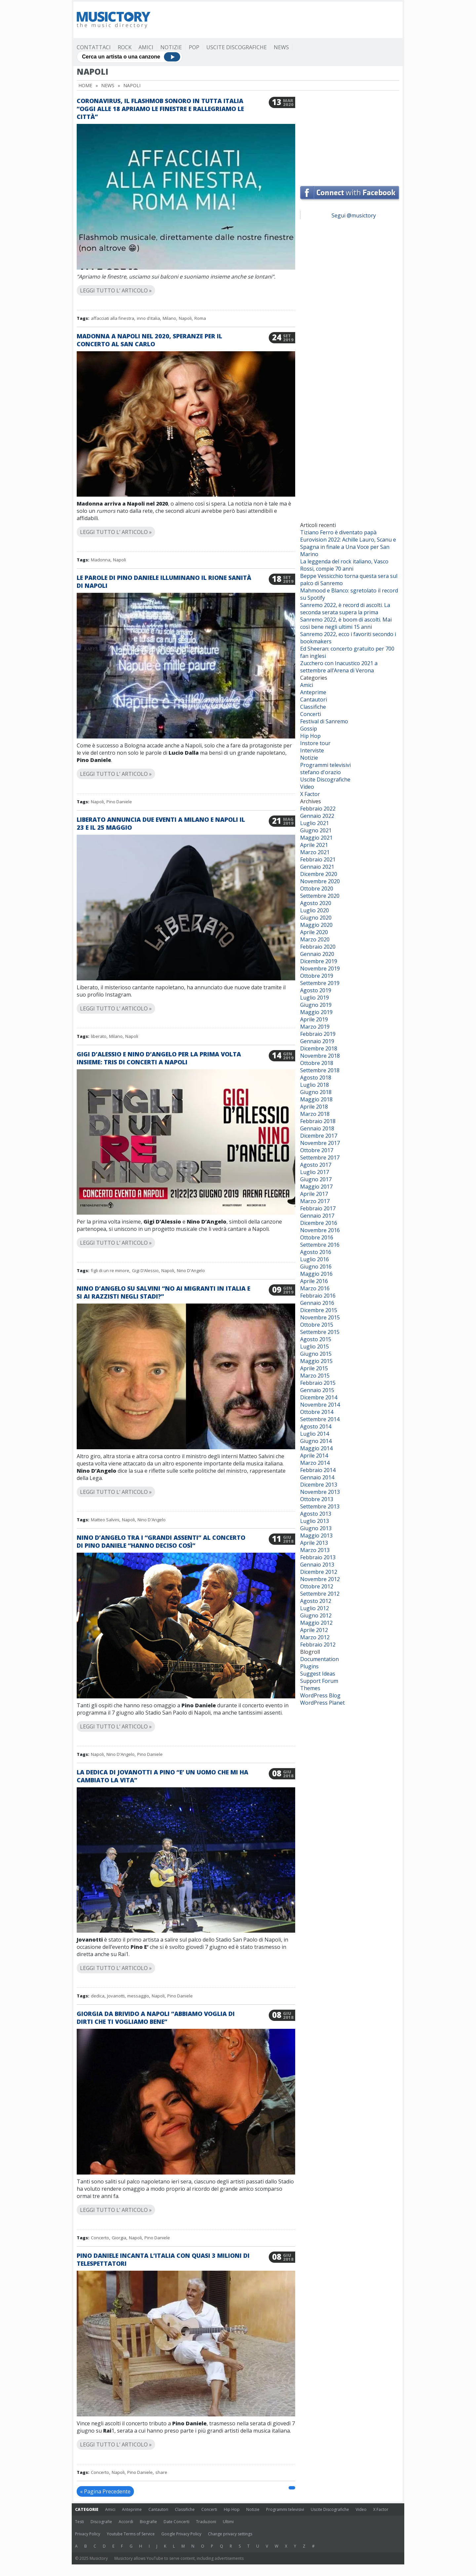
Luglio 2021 (314, 823)
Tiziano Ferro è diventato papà (338, 532)
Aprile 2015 (314, 1368)
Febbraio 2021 (318, 859)
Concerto (100, 2238)
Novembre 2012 (320, 1579)
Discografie (101, 2521)
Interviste (312, 750)
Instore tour (315, 743)
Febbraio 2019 (318, 1034)
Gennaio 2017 (317, 1215)
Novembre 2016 (320, 1230)
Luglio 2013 (314, 1521)
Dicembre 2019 (318, 961)
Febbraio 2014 (318, 1470)
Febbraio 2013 (318, 1557)
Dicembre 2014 (318, 1397)
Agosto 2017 (315, 1164)
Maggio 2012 (316, 1622)
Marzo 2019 (315, 1026)
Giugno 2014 (316, 1441)
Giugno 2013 (316, 1528)
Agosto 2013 (315, 1513)
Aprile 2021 (314, 845)
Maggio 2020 (316, 924)
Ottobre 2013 (316, 1499)
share (161, 2472)
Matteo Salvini (105, 1520)
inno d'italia (148, 318)
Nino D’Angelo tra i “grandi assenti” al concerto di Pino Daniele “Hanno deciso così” (161, 1541)
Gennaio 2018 (317, 1128)
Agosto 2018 (315, 1077)
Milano (169, 318)
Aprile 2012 (314, 1630)
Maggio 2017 (316, 1186)
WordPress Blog (320, 1695)
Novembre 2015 (320, 1317)
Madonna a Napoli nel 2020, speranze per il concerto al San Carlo (149, 340)
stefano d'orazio (320, 772)
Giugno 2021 (316, 830)
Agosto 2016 (315, 1252)
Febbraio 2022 (318, 808)
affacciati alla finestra (112, 318)
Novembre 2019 (320, 968)
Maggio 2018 (316, 1099)
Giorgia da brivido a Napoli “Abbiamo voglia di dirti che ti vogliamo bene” (156, 2018)
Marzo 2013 (315, 1550)
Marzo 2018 (315, 1114)
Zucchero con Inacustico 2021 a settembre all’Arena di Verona (338, 667)
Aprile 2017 (314, 1193)
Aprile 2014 (314, 1455)
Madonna (100, 560)
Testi (79, 2521)
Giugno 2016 (316, 1266)
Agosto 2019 (315, 990)
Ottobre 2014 (316, 1412)
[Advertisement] (279, 20)
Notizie (171, 47)
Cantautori (313, 699)
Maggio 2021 (316, 837)
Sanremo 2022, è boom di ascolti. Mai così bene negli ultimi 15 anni (346, 623)
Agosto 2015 (315, 1339)
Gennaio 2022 (317, 815)
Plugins (309, 1666)
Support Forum (319, 1681)
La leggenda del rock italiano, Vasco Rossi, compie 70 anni (344, 565)
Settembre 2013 (319, 1506)
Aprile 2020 (314, 932)
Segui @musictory (354, 215)
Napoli (185, 318)
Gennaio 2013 (317, 1564)
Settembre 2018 (319, 1070)
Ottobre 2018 (316, 1063)
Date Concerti (176, 2521)
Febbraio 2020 (318, 946)
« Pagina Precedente (105, 2491)
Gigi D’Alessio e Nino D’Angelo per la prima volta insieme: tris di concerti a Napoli (159, 1058)
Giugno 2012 (316, 1615)
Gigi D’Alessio (145, 1270)
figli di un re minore (110, 1270)
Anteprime (313, 692)
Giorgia (119, 2238)
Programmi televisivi (325, 765)
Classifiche (313, 706)
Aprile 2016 (314, 1281)
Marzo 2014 (315, 1462)
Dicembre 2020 (318, 874)
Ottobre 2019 (316, 975)
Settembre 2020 (319, 895)
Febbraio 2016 (318, 1295)
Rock (125, 47)
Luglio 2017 (314, 1172)
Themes (310, 1688)
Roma (200, 318)
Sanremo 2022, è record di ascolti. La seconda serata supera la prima (345, 608)
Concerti (310, 714)
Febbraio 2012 (318, 1644)
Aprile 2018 (314, 1106)
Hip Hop (310, 735)
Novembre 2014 (320, 1404)
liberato (98, 1036)
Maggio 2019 (316, 1012)
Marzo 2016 (315, 1288)
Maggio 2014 (316, 1448)
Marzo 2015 (315, 1375)
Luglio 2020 (314, 910)
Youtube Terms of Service (131, 2534)
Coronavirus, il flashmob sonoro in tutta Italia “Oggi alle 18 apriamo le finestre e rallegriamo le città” (160, 109)
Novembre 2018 (320, 1055)
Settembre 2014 (319, 1419)
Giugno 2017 (316, 1179)
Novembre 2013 (320, 1492)
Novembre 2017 (320, 1143)
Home (85, 85)
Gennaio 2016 (317, 1303)
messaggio (138, 1996)
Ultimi (228, 2521)
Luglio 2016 (314, 1259)
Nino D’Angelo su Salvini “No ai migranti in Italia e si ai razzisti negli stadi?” (163, 1292)
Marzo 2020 (315, 939)
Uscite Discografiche (236, 47)
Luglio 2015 (314, 1346)
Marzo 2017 (315, 1201)
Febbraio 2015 (318, 1382)
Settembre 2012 (319, 1593)
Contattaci (94, 47)
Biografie (148, 2521)
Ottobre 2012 (316, 1586)
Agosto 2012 (315, 1601)
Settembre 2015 (319, 1332)
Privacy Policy (87, 2534)
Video (307, 786)
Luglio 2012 (314, 1608)
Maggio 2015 (316, 1361)
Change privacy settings (230, 2534)
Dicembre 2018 (318, 1048)
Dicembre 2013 (318, 1484)
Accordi (126, 2521)
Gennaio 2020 (317, 954)
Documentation (319, 1659)
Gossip (308, 728)
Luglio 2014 (314, 1433)
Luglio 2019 (314, 997)
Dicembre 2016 (318, 1223)
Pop (194, 47)
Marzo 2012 (315, 1637)
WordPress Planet (322, 1702)
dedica (97, 1996)
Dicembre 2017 (318, 1135)
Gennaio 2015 (317, 1390)
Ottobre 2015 (316, 1324)
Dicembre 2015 (318, 1310)
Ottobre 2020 (316, 888)
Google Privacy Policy (181, 2534)
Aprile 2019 (314, 1019)
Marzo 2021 (315, 852)
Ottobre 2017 (316, 1150)
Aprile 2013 (314, 1542)
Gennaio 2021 (317, 866)
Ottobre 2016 (316, 1237)
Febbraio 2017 (318, 1208)
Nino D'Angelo (191, 1270)
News (281, 47)
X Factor (310, 794)
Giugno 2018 (316, 1092)
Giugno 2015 (316, 1353)
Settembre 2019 (319, 983)
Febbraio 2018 (318, 1121)
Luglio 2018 (314, 1084)
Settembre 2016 (319, 1244)
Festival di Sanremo (324, 721)
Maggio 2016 (316, 1273)
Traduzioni (206, 2521)
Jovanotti (116, 1996)
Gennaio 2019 (317, 1041)
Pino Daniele (119, 802)
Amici (146, 47)
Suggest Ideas (317, 1673)
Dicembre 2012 (318, 1571)
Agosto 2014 (315, 1426)
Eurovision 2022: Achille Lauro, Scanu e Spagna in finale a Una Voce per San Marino (348, 547)
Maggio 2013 (316, 1535)
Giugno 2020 (316, 917)
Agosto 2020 (315, 903)
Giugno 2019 (316, 1004)
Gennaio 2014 (317, 1477)
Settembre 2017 (319, 1157)
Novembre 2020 (320, 881)
